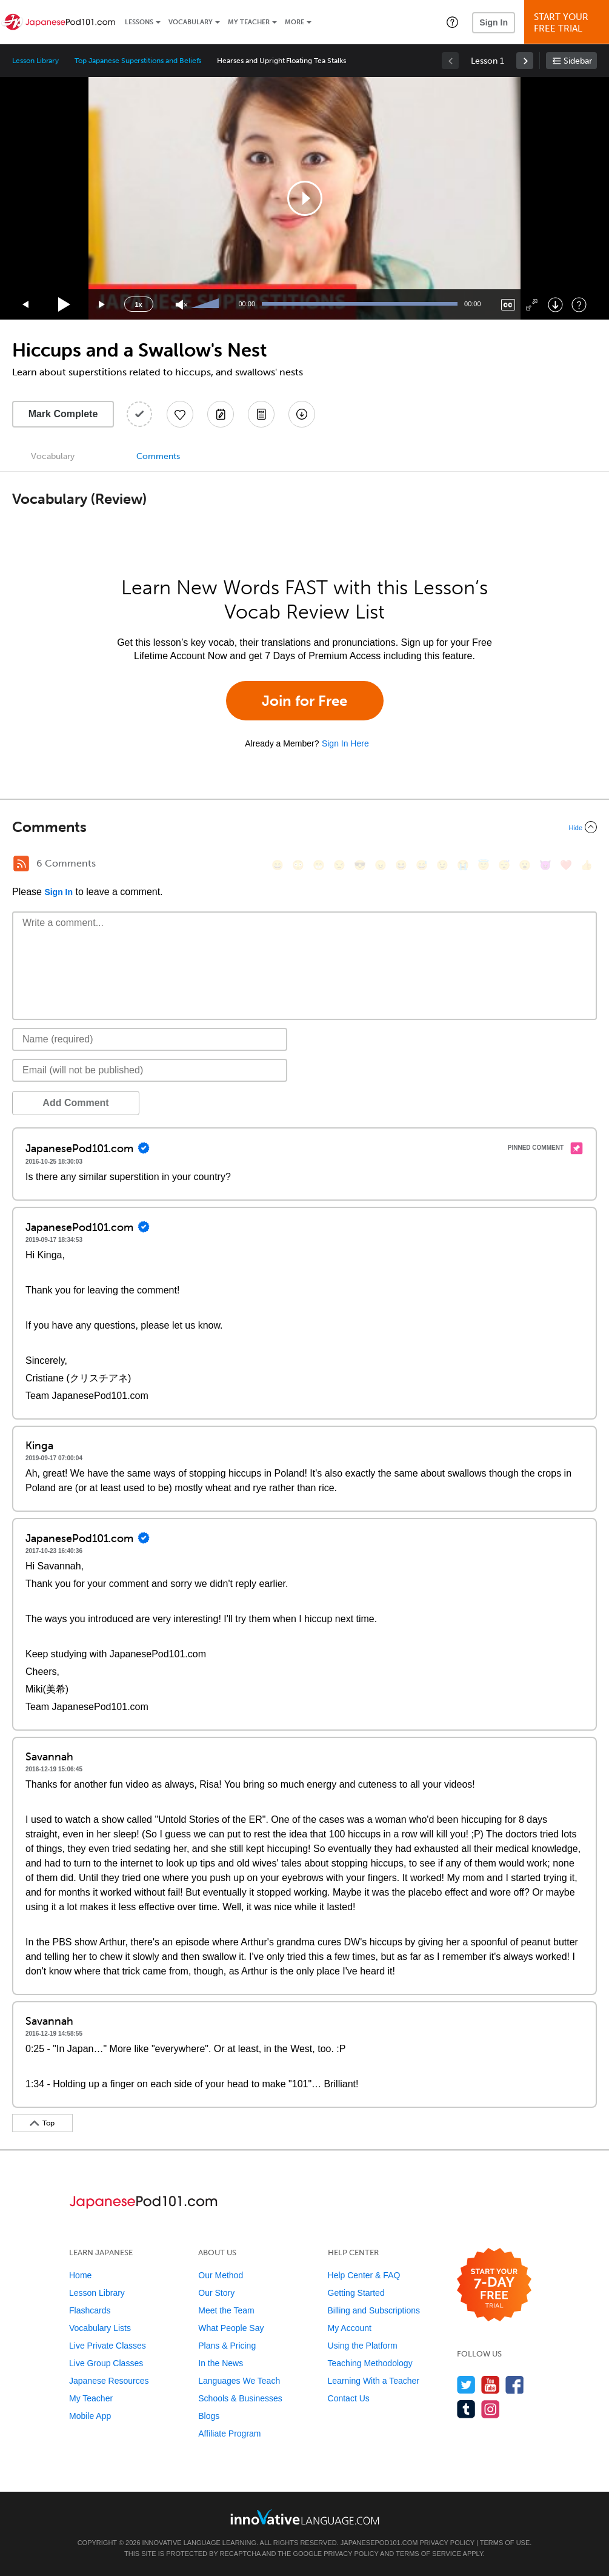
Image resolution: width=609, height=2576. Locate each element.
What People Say (231, 2328)
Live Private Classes (107, 2345)
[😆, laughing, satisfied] (401, 865)
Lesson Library (35, 60)
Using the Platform (363, 2345)
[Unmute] (181, 304)
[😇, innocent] (483, 865)
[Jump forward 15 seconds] (102, 304)
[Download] (555, 304)
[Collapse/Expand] (304, 827)
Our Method (220, 2275)
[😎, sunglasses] (360, 865)
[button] (452, 22)
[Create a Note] (220, 414)
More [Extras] (294, 22)
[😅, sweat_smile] (421, 865)
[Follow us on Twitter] (466, 2384)
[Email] (149, 1070)
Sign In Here (345, 743)
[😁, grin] (318, 865)
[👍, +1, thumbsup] (586, 865)
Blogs (208, 2416)
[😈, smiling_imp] (545, 865)
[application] (305, 198)
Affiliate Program (229, 2433)
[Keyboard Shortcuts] (579, 304)
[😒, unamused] (339, 865)
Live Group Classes (106, 2363)
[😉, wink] (442, 865)
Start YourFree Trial (568, 23)
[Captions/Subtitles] (508, 304)
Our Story (216, 2293)
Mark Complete (63, 414)
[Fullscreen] (531, 304)
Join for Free (304, 700)
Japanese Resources (109, 2381)
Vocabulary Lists (100, 2328)
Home (80, 2275)
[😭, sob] (463, 865)
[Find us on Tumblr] (466, 2409)
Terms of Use (505, 2542)
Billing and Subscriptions (374, 2310)
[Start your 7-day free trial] (494, 2285)
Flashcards (89, 2310)
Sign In (493, 22)
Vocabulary (190, 22)
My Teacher (249, 22)
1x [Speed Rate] (138, 304)
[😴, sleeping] (504, 865)
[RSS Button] (21, 863)
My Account (349, 2328)
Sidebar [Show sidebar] (578, 61)
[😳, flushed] (298, 865)
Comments (158, 456)
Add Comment (75, 1103)
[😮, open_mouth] (524, 865)
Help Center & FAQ (364, 2275)
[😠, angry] (380, 865)
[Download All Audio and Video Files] (301, 414)
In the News (220, 2363)
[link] (524, 60)
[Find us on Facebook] (514, 2384)
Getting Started (356, 2293)
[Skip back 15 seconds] (26, 304)
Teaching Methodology (370, 2363)
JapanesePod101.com (379, 2542)
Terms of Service (428, 2553)
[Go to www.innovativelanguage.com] (304, 2517)
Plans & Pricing (227, 2345)
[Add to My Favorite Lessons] (180, 414)
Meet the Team (226, 2310)
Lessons (139, 22)
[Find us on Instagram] (490, 2409)
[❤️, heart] (566, 865)
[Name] (149, 1039)
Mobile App (90, 2416)
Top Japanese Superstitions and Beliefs (138, 60)
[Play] (64, 304)
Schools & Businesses (240, 2398)
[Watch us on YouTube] (490, 2384)
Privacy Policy (446, 2542)
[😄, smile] (277, 865)
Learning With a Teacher (374, 2381)
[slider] (206, 304)
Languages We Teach (239, 2381)
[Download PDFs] (261, 414)
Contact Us (349, 2398)
